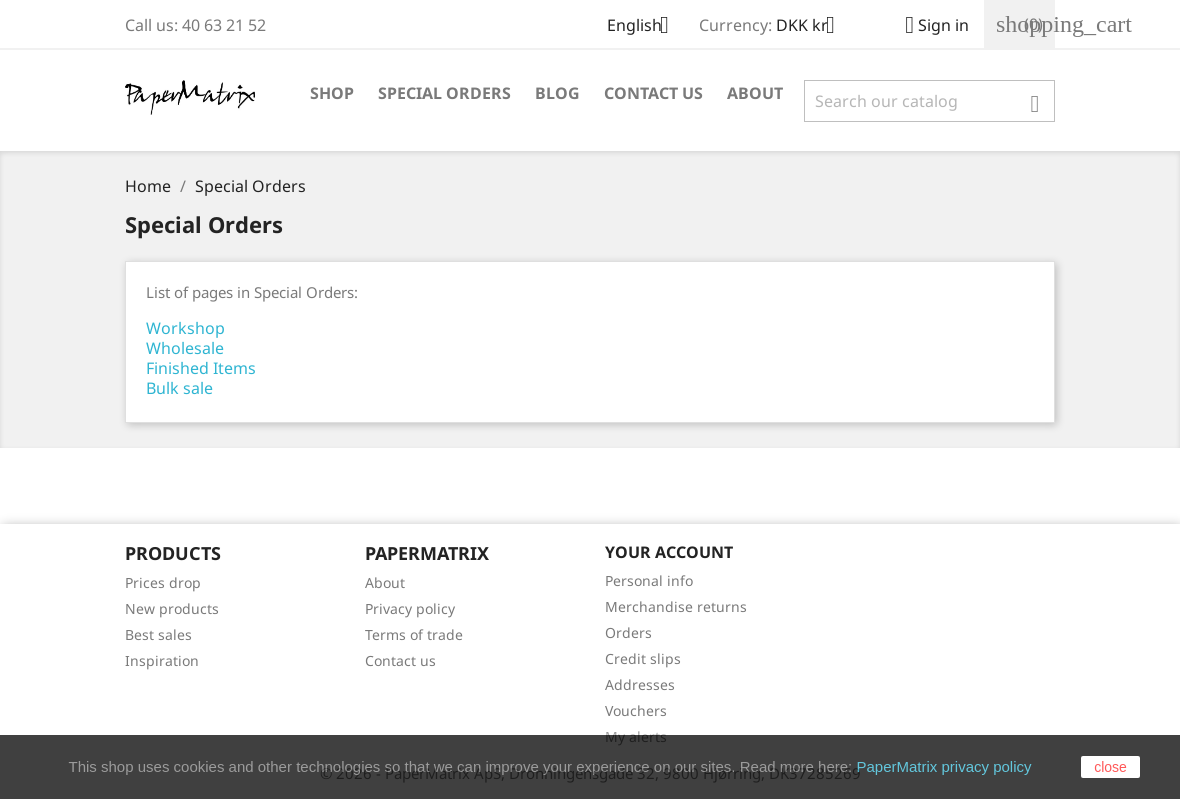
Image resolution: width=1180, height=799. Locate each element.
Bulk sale (179, 388)
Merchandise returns (676, 606)
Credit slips (643, 658)
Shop (332, 93)
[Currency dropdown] (813, 27)
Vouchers (636, 710)
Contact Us (653, 93)
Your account (669, 552)
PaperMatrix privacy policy (943, 766)
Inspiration (162, 660)
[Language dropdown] (645, 27)
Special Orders (444, 93)
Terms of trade (414, 634)
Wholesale (185, 348)
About (755, 93)
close (1110, 767)
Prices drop (163, 582)
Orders (628, 632)
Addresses (640, 684)
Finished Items (201, 368)
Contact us (400, 660)
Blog (557, 93)
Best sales (158, 634)
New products (172, 608)
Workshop (185, 328)
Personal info (649, 580)
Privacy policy (410, 608)
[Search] (929, 101)
